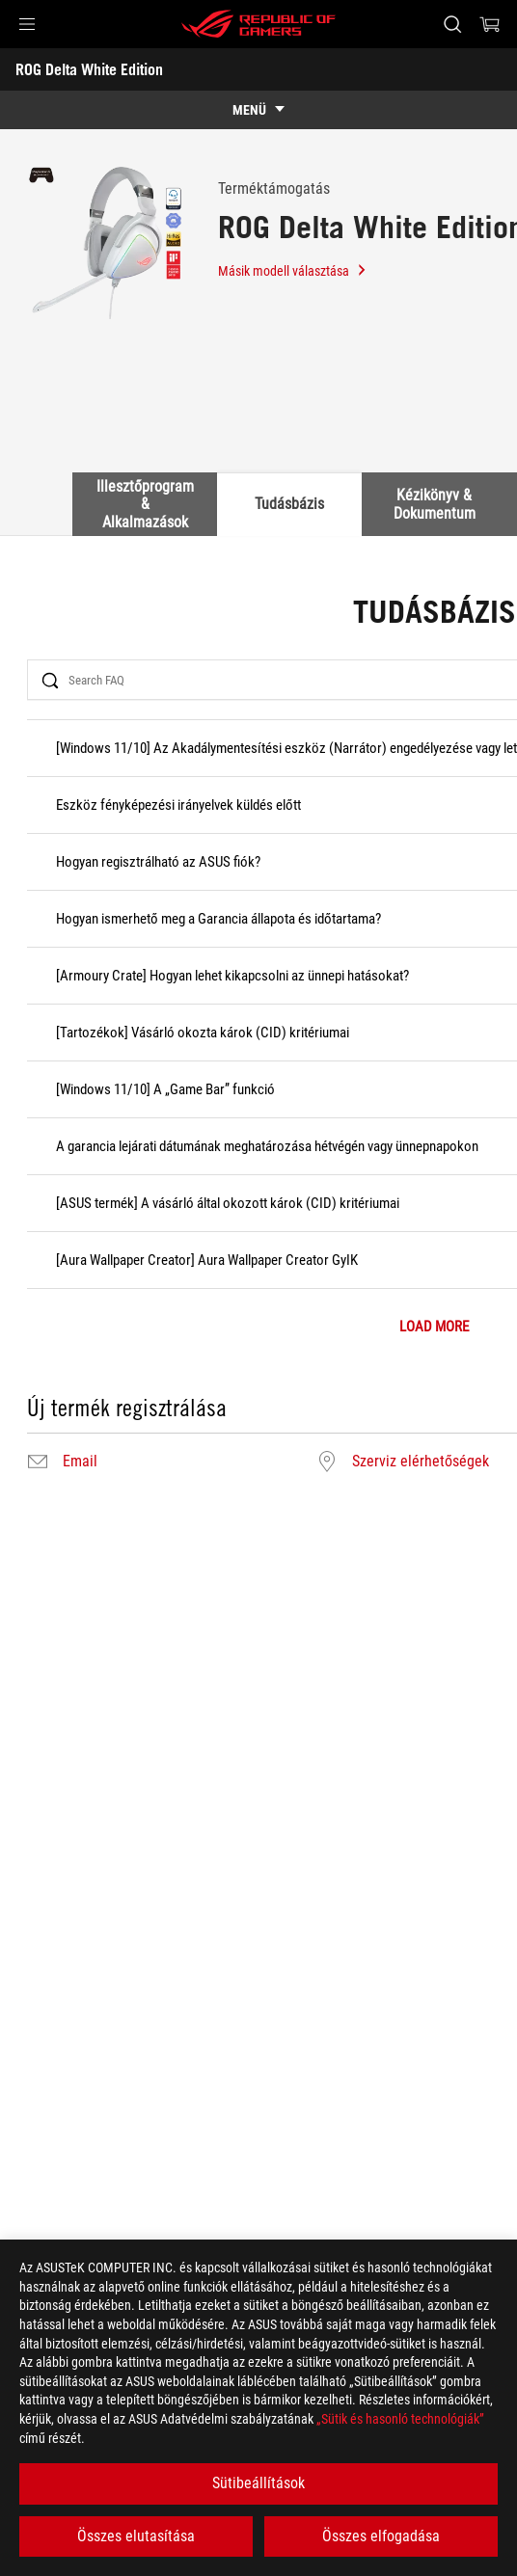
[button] (27, 24)
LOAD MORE (434, 1327)
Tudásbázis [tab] (289, 504)
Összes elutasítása (136, 2536)
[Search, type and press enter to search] (452, 24)
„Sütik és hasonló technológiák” (400, 2419)
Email (80, 1461)
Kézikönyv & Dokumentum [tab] (435, 504)
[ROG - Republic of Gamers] (258, 24)
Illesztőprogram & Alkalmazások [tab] (145, 504)
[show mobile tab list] (258, 110)
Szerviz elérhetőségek (420, 1461)
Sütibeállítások (258, 2483)
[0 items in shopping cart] (490, 24)
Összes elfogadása (381, 2536)
